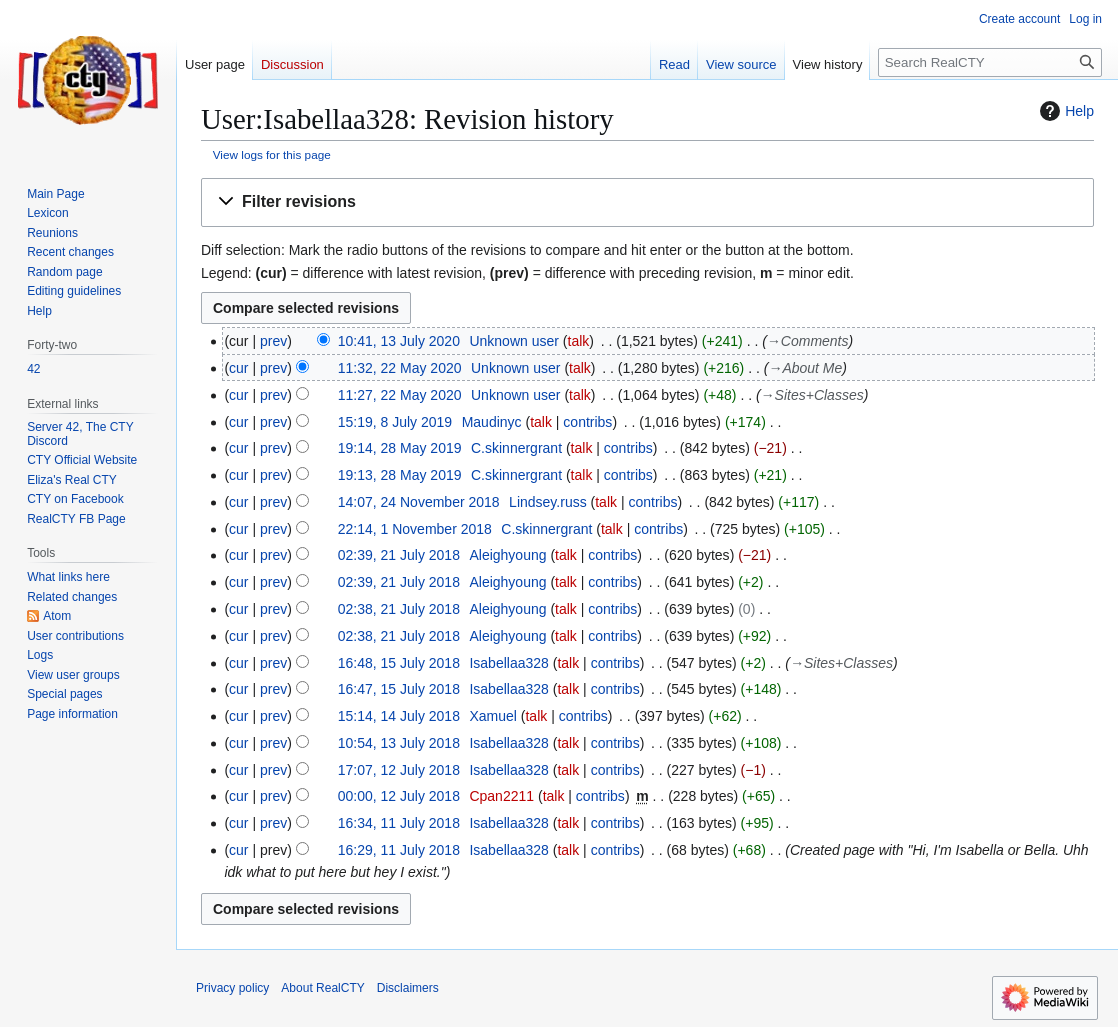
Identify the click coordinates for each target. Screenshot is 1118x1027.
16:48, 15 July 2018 (399, 663)
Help (1064, 111)
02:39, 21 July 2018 (399, 555)
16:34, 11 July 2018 (399, 823)
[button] (647, 202)
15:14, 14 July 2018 (399, 716)
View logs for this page (272, 154)
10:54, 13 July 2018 (399, 743)
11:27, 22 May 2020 (400, 395)
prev (273, 341)
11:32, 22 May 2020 (400, 368)
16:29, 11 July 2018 (399, 850)
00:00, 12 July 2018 (399, 796)
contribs (587, 422)
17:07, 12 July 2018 (399, 770)
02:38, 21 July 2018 (399, 609)
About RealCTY (322, 988)
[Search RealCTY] (990, 62)
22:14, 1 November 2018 (415, 529)
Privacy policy (232, 988)
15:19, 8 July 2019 (395, 422)
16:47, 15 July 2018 (399, 689)
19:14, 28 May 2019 (400, 448)
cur (238, 368)
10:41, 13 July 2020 (399, 341)
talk (579, 341)
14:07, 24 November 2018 (419, 502)
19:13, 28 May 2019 (400, 475)
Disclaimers (408, 988)
